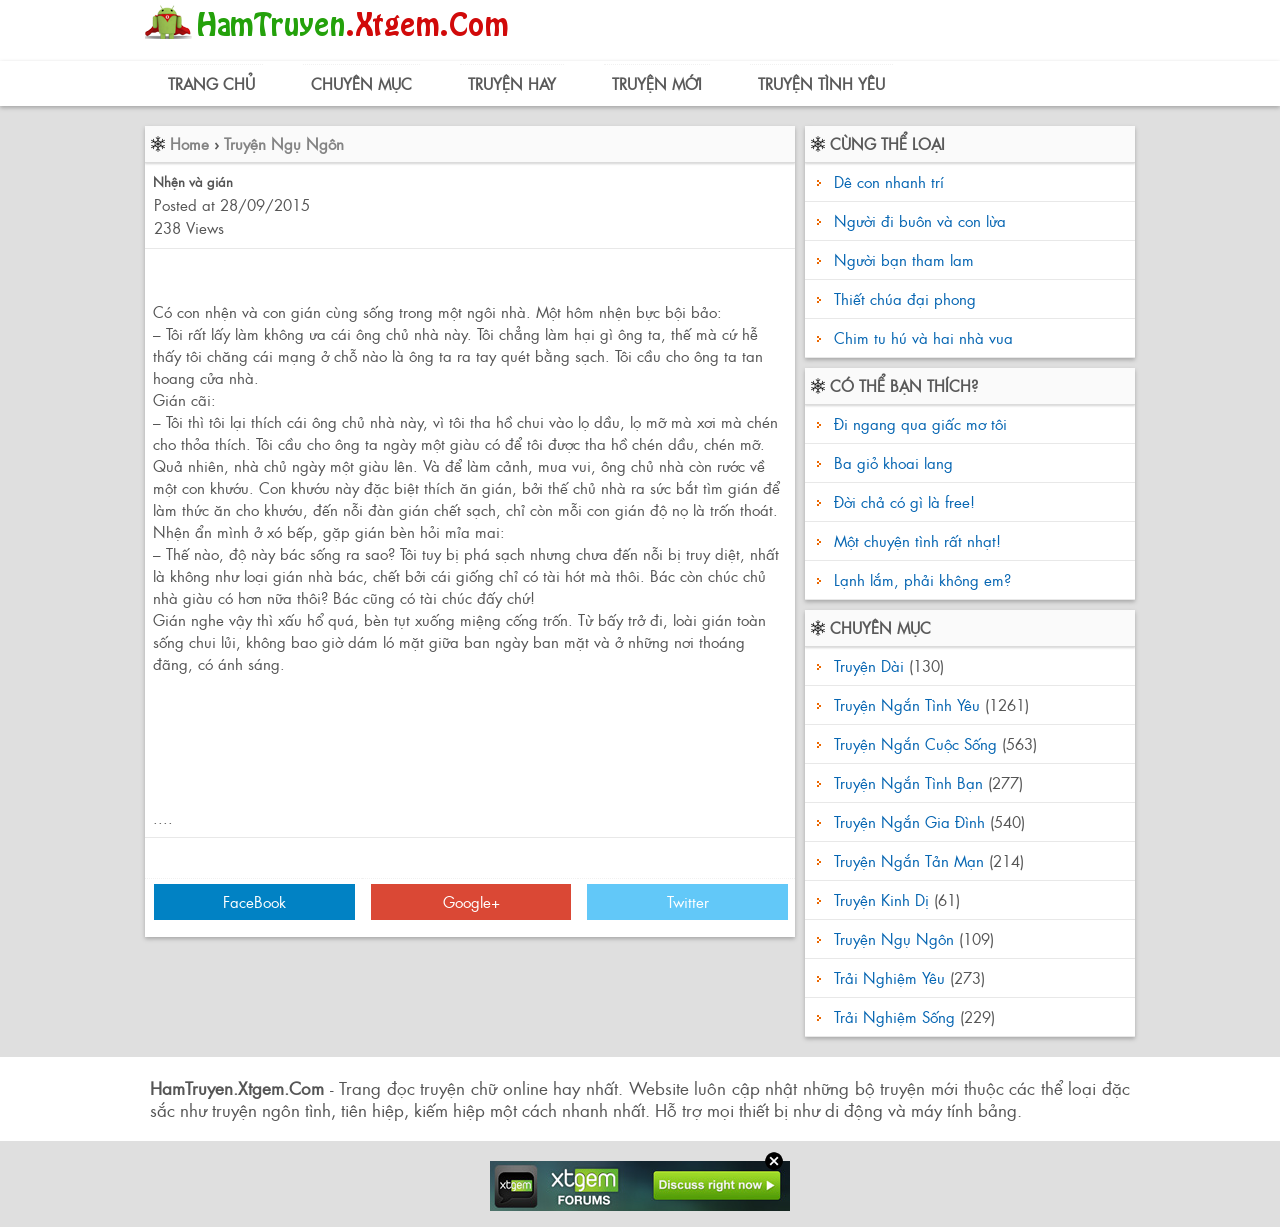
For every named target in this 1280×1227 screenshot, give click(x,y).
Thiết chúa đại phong (905, 298)
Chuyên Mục (361, 83)
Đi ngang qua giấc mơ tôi (918, 423)
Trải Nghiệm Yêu (889, 977)
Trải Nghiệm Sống (894, 1016)
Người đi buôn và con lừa (920, 220)
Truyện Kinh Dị (881, 899)
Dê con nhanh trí (889, 181)
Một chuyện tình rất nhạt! (915, 540)
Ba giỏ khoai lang (891, 462)
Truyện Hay (512, 83)
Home (189, 143)
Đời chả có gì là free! (902, 501)
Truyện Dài (869, 665)
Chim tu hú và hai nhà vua (923, 337)
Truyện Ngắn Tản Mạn (909, 860)
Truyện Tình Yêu (821, 83)
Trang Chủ (211, 83)
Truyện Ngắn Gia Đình (909, 821)
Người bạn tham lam (904, 259)
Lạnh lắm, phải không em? (920, 579)
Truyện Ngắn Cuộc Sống (915, 743)
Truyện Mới (657, 83)
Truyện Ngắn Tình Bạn (908, 782)
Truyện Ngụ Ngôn (284, 143)
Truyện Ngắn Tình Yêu (907, 704)
